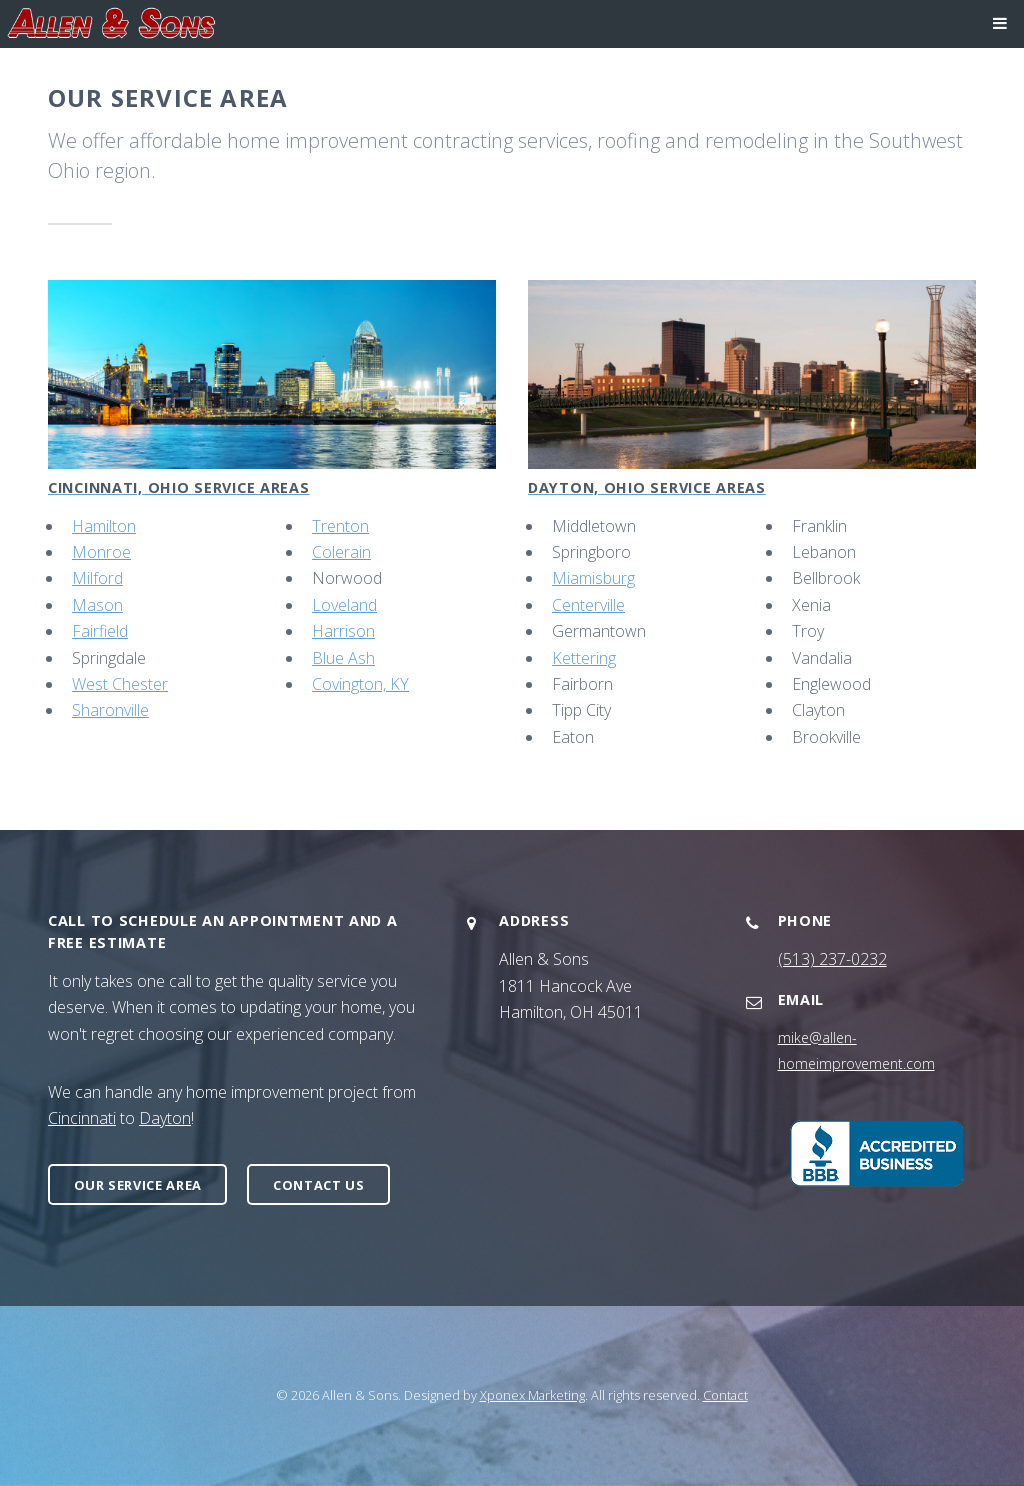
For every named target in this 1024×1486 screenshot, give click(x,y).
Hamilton (104, 526)
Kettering (584, 658)
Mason (97, 605)
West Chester (120, 684)
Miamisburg (593, 578)
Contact (725, 1395)
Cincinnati (82, 1118)
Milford (97, 578)
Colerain (341, 552)
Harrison (343, 631)
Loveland (344, 605)
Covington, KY (360, 684)
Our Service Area (138, 1185)
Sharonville (110, 710)
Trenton (340, 526)
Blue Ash (343, 658)
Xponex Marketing (532, 1395)
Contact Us (318, 1185)
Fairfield (100, 631)
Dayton (165, 1118)
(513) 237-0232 (832, 959)
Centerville (588, 605)
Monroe (101, 552)
